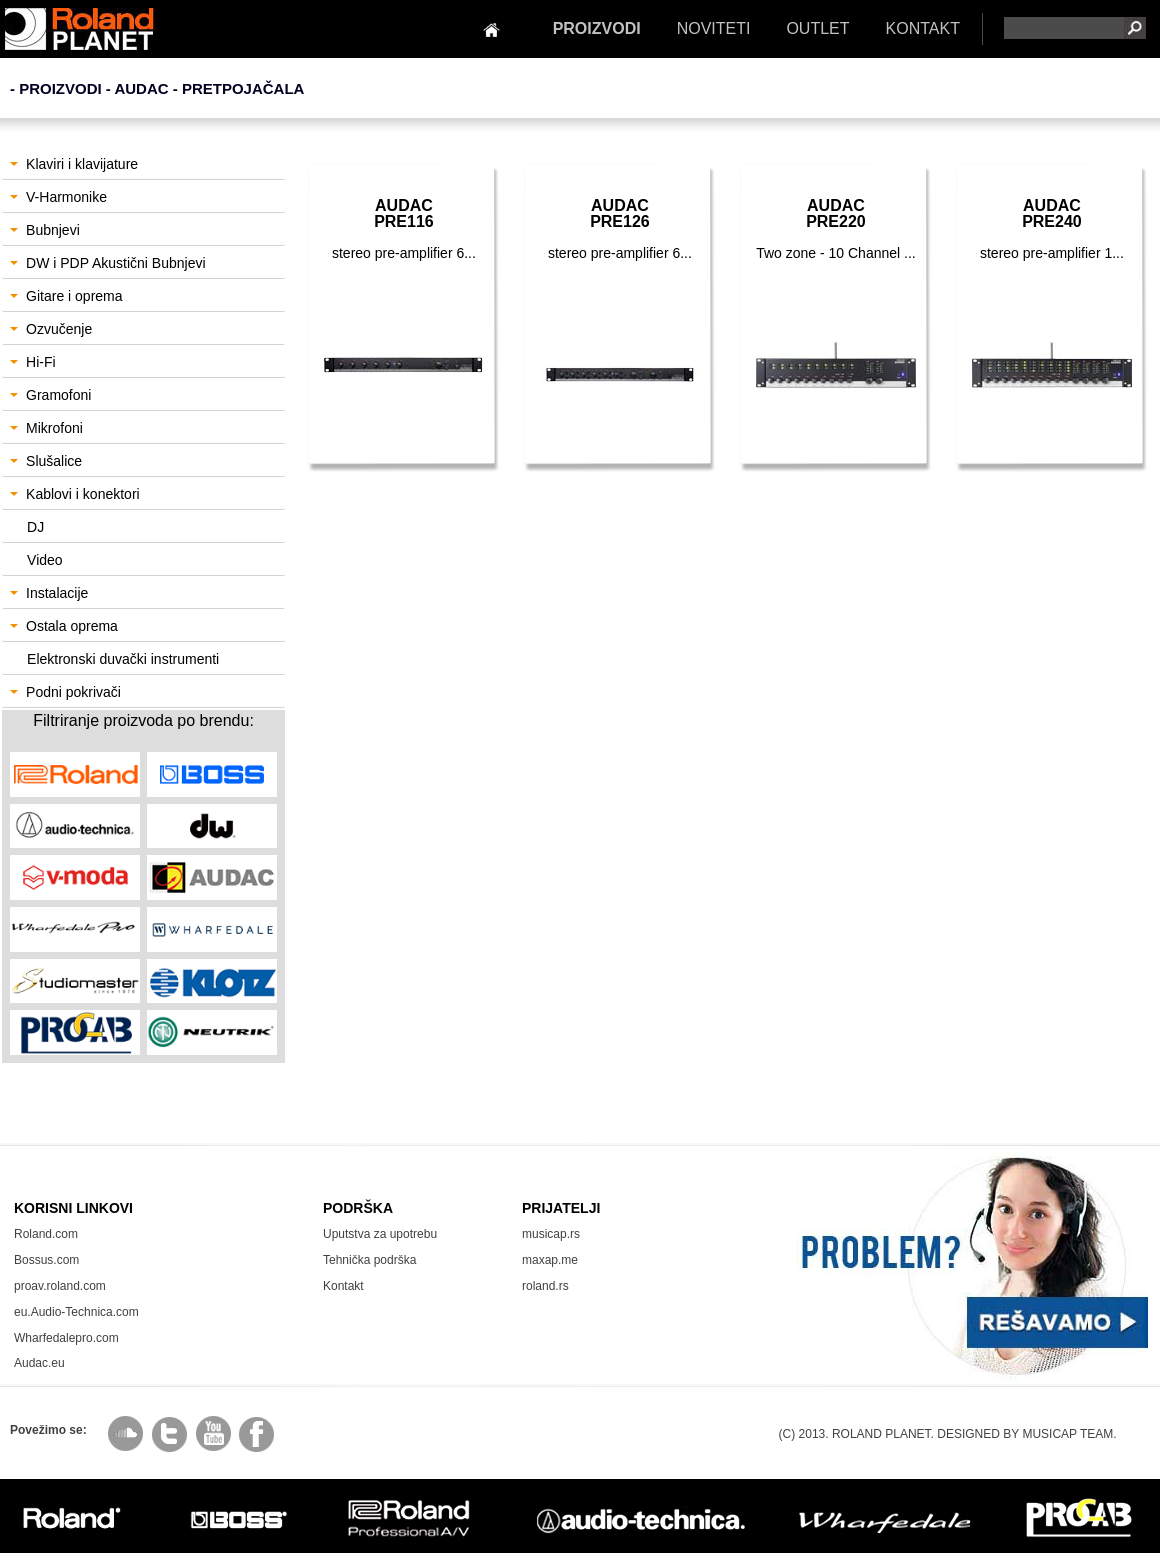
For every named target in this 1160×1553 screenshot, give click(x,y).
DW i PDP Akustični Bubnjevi (107, 263)
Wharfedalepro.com (66, 1338)
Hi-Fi (33, 362)
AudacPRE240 (1052, 213)
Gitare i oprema (66, 296)
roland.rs (545, 1286)
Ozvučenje (51, 329)
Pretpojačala (243, 88)
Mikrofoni (46, 428)
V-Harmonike (58, 197)
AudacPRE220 (836, 213)
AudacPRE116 (404, 213)
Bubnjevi (45, 230)
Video (45, 560)
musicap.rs (551, 1234)
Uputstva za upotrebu (380, 1234)
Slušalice (46, 461)
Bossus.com (46, 1260)
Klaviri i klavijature (74, 164)
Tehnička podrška (369, 1260)
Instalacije (49, 593)
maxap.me (550, 1260)
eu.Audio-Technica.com (76, 1312)
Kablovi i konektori (75, 494)
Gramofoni (50, 395)
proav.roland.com (60, 1286)
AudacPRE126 (620, 213)
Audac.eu (39, 1363)
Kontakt (343, 1286)
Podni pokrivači (65, 692)
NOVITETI (714, 28)
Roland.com (46, 1234)
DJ (35, 527)
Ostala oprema (64, 626)
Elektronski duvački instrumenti (123, 659)
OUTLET (817, 28)
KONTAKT (923, 28)
